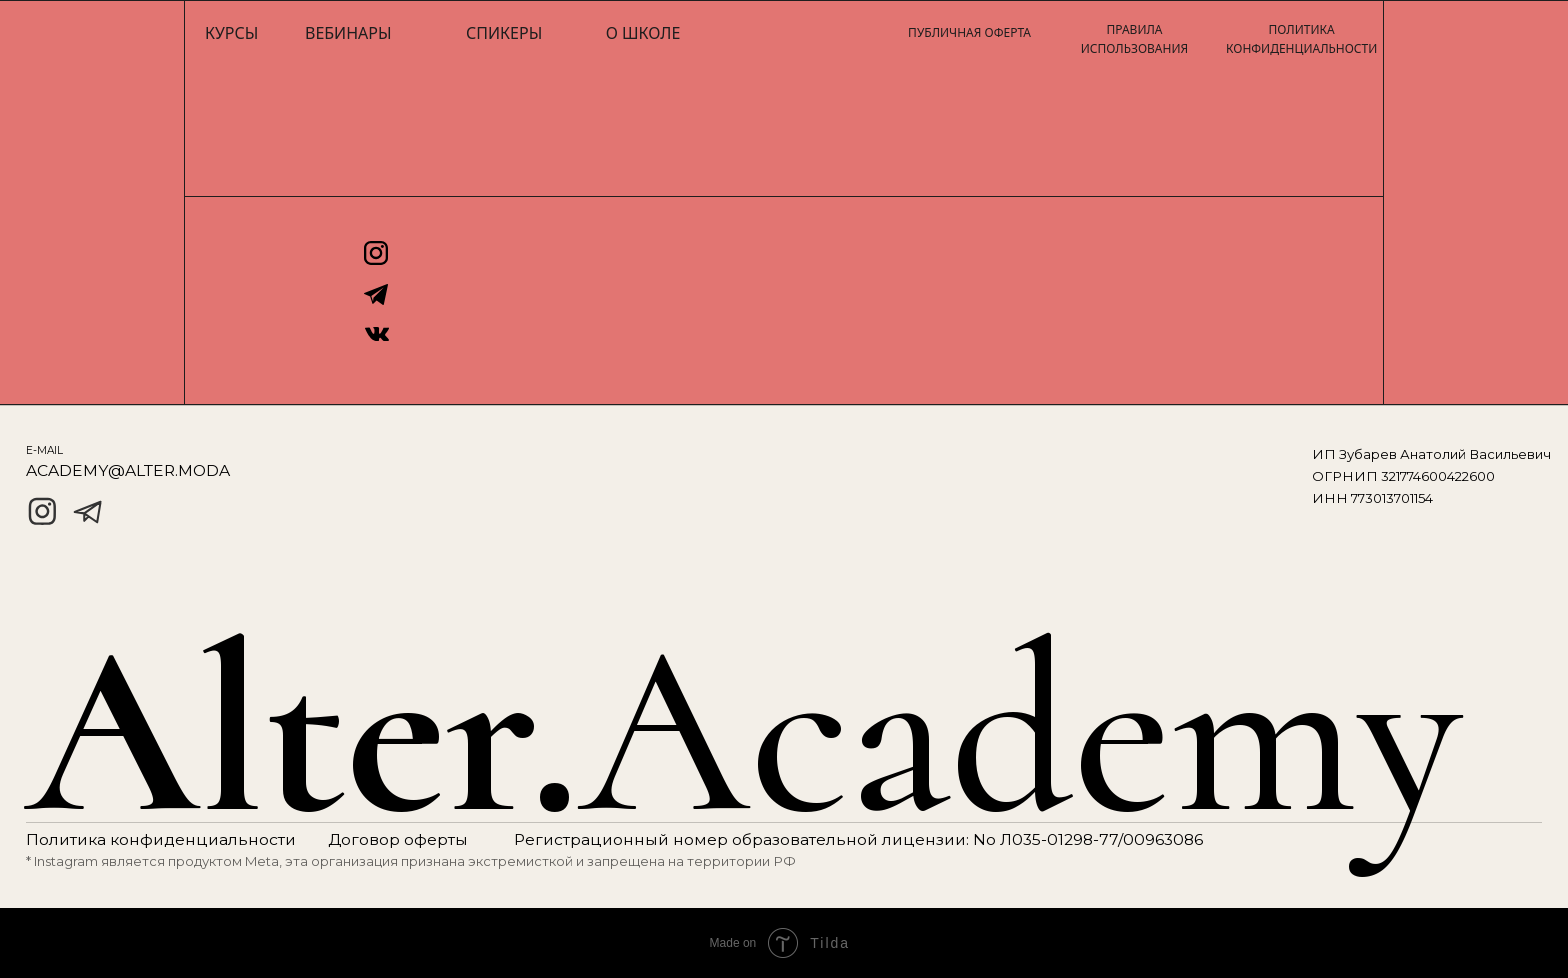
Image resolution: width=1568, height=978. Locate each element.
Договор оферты (398, 839)
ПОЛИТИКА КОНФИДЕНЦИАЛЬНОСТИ (1301, 39)
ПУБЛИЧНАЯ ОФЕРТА (969, 32)
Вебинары (348, 33)
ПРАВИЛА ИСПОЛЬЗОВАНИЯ (1134, 39)
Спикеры (504, 33)
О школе (643, 33)
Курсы (231, 33)
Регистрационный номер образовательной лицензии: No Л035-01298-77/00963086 (858, 839)
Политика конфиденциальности (161, 839)
